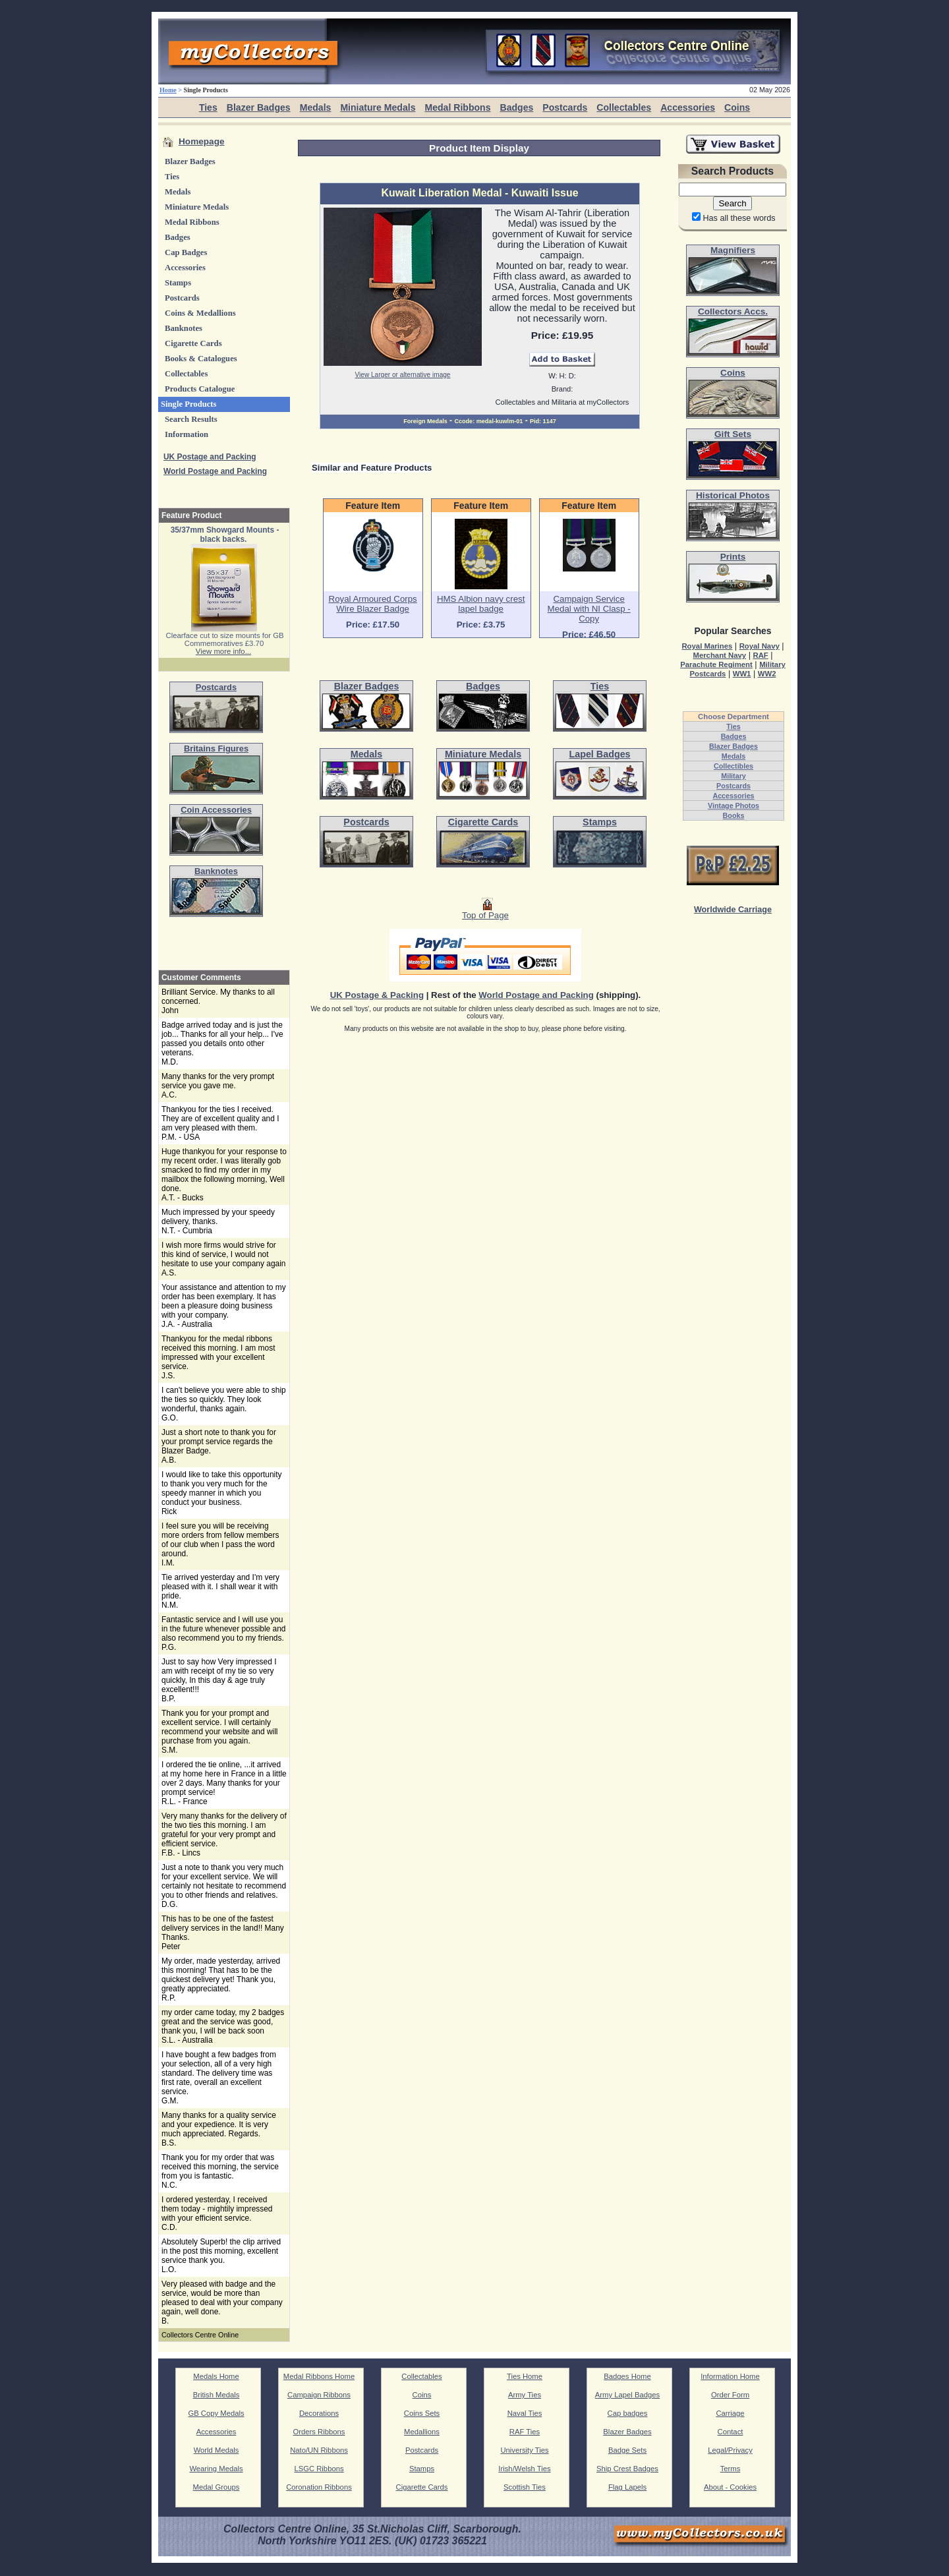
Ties (208, 107)
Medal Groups (216, 2487)
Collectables (623, 107)
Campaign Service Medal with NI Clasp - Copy (589, 609)
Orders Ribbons (319, 2432)
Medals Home (216, 2376)
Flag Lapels (627, 2487)
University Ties (524, 2450)
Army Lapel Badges (627, 2395)
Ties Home (524, 2376)
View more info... (223, 651)
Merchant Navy (719, 655)
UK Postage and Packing (209, 456)
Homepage (202, 141)
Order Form (730, 2395)
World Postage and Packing (215, 471)
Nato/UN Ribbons (319, 2450)
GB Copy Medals (216, 2413)
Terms (730, 2469)
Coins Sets (422, 2413)
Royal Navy (759, 646)
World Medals (216, 2450)
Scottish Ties (524, 2487)
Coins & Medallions (200, 313)
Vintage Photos (733, 805)
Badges (516, 107)
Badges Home (627, 2376)
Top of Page (485, 911)
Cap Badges (186, 252)
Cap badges (628, 2413)
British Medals (216, 2395)
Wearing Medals (216, 2469)
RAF (760, 655)
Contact (730, 2432)
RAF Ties (524, 2432)
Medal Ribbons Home (319, 2376)
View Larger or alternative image (403, 374)
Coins (737, 107)
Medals (315, 107)
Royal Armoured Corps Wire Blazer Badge (373, 604)
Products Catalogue (200, 389)
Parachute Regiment (716, 664)
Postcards (564, 107)
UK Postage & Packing (377, 995)
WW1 (742, 674)
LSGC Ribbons (318, 2469)
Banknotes (183, 328)
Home (168, 90)
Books (734, 815)
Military (733, 776)
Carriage (730, 2413)
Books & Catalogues (201, 358)
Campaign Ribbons (319, 2395)
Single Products (189, 404)
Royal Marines (706, 646)
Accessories (687, 107)
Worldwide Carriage (733, 909)
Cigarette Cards (193, 343)
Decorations (319, 2413)
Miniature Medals (377, 107)
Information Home (730, 2376)
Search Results (191, 419)
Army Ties (524, 2395)
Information (186, 434)
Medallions (422, 2432)
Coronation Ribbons (319, 2487)
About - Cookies (730, 2487)
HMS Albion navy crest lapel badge (481, 604)
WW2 (767, 674)
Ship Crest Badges (627, 2469)
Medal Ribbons (457, 107)
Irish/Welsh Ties (524, 2469)
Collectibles (733, 766)
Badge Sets (627, 2450)
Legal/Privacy (730, 2450)
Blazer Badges (259, 107)
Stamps (178, 282)
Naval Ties (524, 2413)
